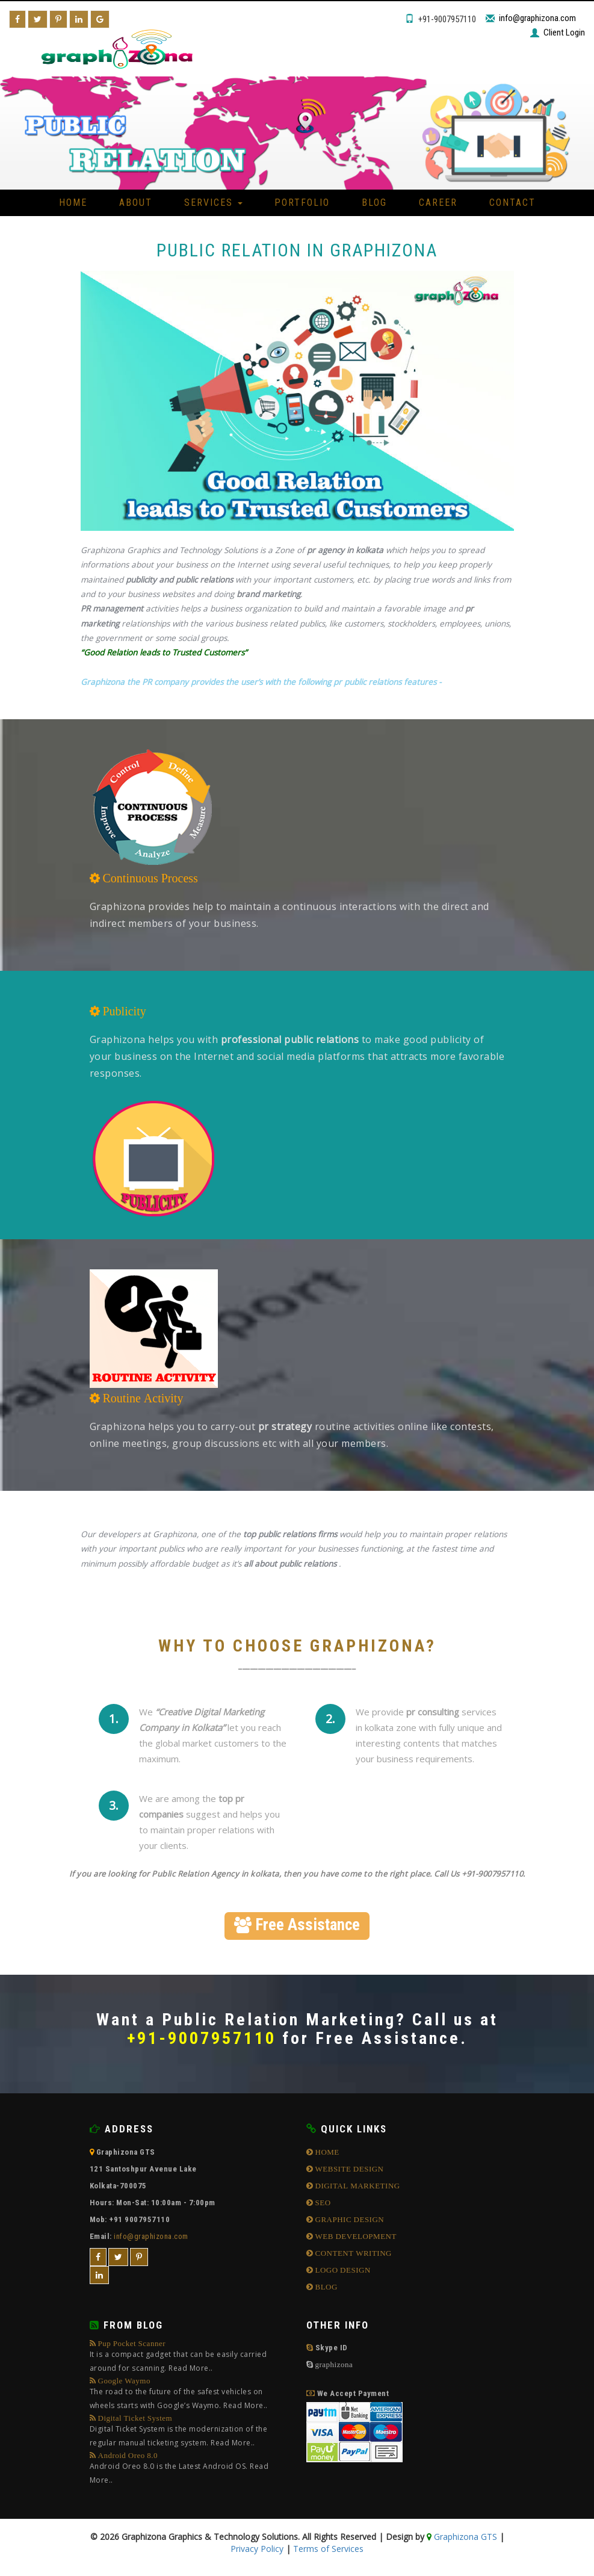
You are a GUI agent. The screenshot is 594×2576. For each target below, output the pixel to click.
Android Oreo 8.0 (189, 2469)
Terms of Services (328, 2548)
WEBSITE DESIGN (348, 2169)
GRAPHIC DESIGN (348, 2219)
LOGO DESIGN (342, 2270)
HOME (326, 2152)
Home (73, 202)
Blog (374, 202)
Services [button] (213, 202)
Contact (512, 202)
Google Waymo (189, 2394)
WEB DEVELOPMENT (355, 2236)
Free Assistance (297, 1925)
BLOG (325, 2287)
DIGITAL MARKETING (356, 2186)
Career (438, 202)
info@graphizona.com (537, 18)
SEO (322, 2202)
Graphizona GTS (464, 2536)
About (135, 202)
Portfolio (302, 202)
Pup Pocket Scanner (189, 2357)
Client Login (564, 32)
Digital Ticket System (189, 2432)
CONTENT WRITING (352, 2253)
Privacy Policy (256, 2548)
